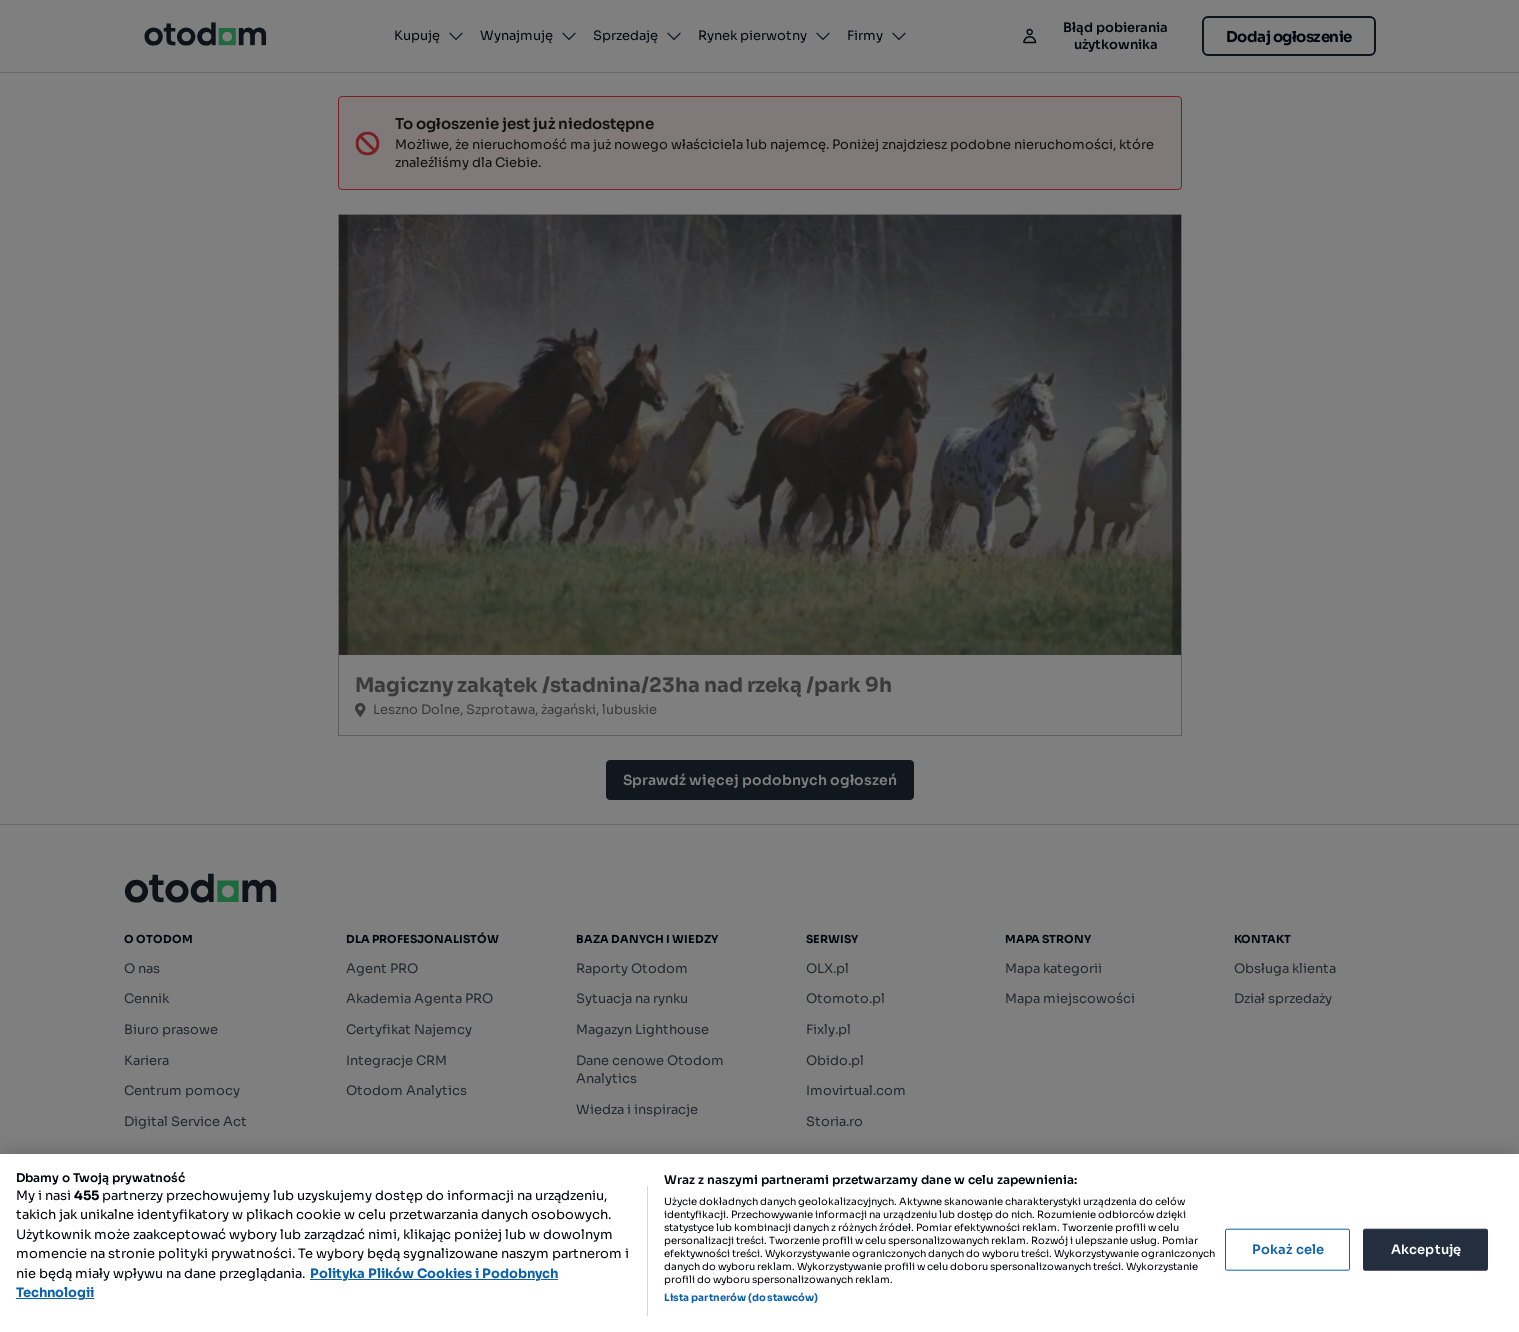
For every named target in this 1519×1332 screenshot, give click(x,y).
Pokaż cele (1288, 1249)
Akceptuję (1426, 1249)
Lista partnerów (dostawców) (741, 1297)
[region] (759, 1243)
